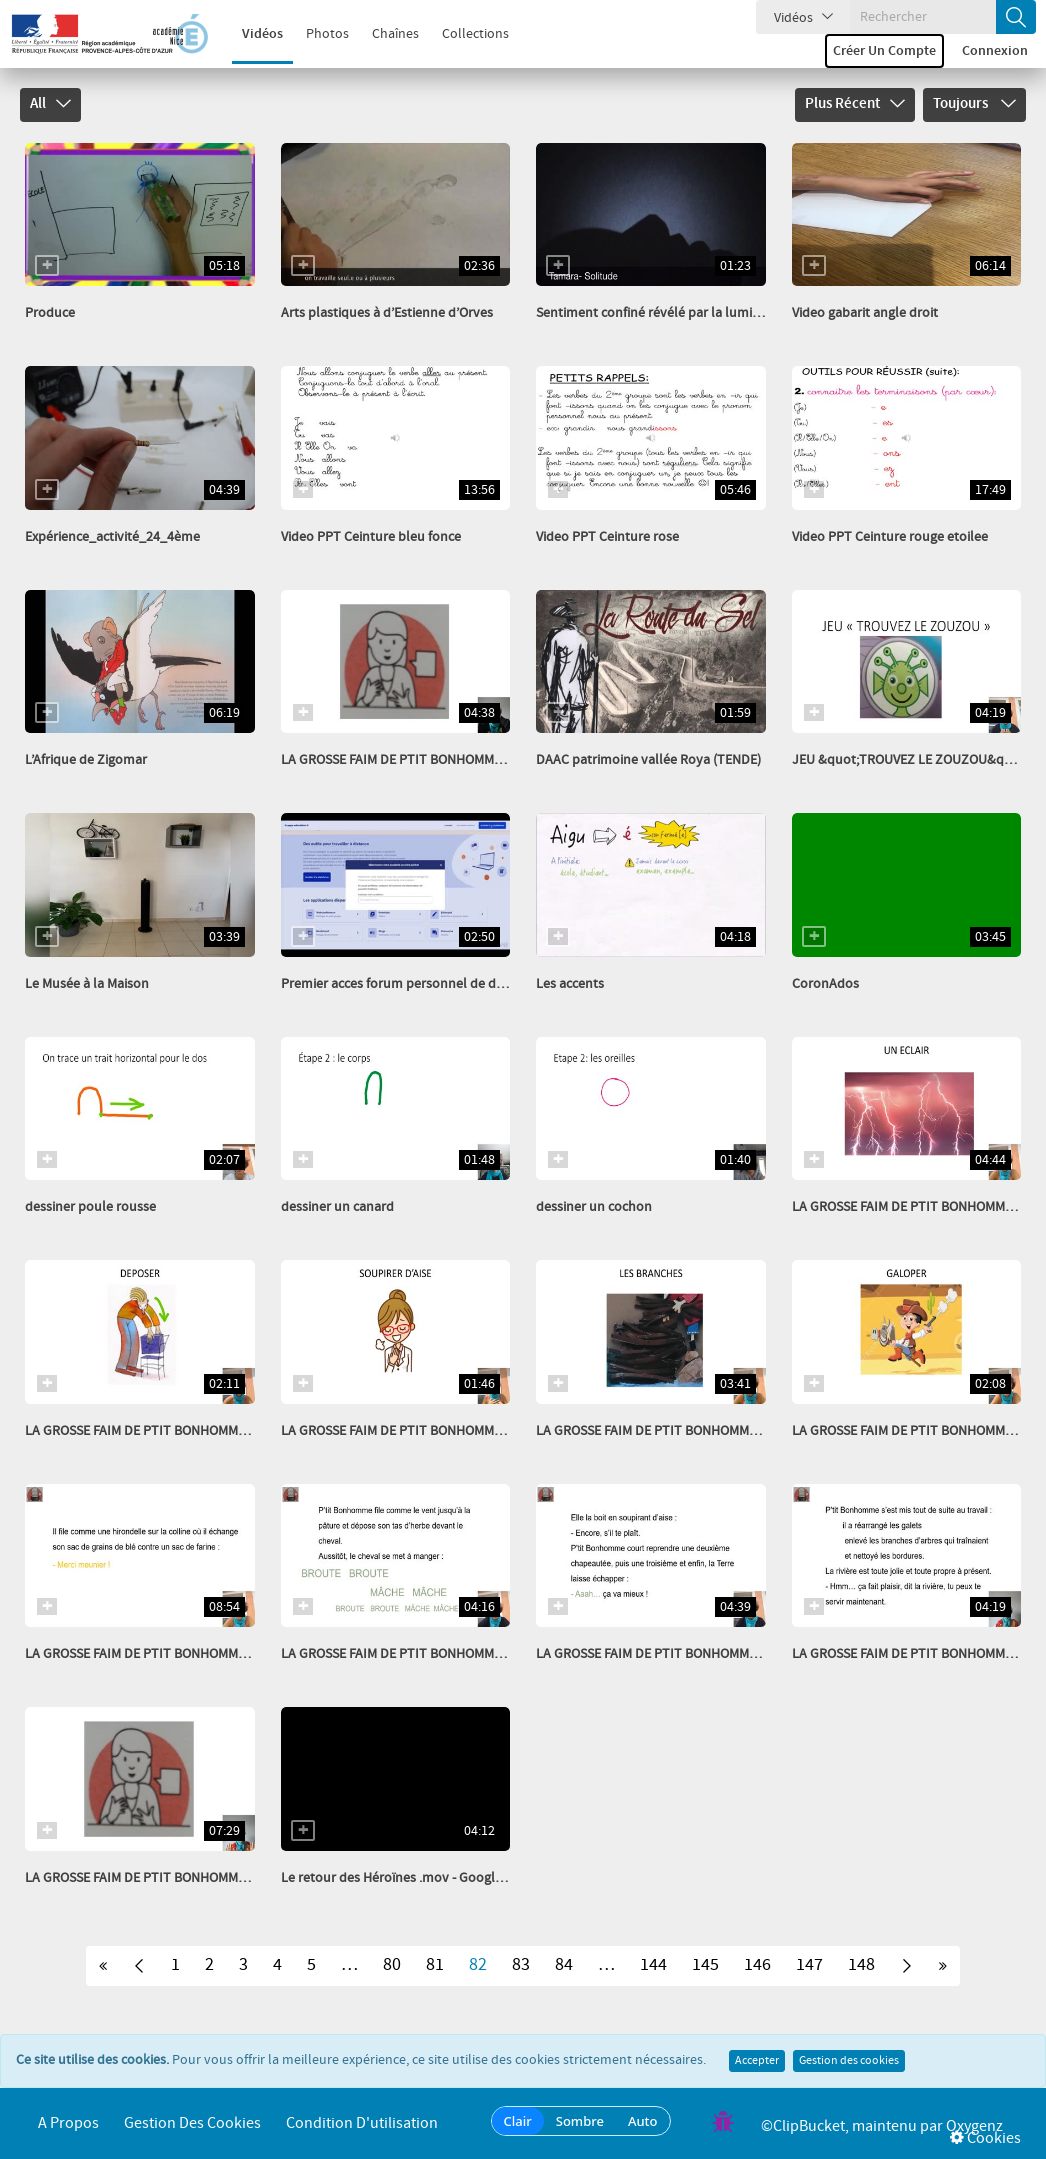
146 (757, 1965)
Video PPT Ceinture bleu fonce (371, 537)
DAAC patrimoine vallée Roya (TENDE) (648, 760)
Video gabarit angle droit (865, 313)
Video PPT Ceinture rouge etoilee (890, 537)
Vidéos (250, 34)
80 (392, 1965)
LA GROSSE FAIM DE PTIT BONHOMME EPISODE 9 (678, 1654)
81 (435, 1965)
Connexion (995, 51)
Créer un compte (884, 51)
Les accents (570, 984)
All (50, 104)
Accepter (757, 2061)
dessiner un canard (337, 1207)
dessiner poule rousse (90, 1207)
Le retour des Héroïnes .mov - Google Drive (408, 1878)
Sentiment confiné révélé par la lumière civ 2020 (678, 313)
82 (478, 1965)
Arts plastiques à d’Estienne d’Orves (387, 313)
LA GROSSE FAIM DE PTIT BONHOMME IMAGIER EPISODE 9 (449, 1431)
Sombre (580, 2121)
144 (653, 1965)
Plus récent (855, 104)
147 (809, 1965)
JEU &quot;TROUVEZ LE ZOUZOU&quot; (910, 760)
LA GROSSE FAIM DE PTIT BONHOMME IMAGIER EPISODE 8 (704, 1431)
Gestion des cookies (849, 2061)
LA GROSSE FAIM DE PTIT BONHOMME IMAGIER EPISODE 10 (197, 1431)
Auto (643, 2121)
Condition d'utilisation (362, 2123)
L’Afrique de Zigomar (86, 760)
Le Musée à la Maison (87, 984)
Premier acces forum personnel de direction (411, 984)
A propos (68, 2123)
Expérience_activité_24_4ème (112, 537)
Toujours (974, 104)
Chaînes (383, 34)
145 (705, 1965)
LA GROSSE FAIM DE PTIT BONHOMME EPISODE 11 (170, 1654)
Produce (50, 313)
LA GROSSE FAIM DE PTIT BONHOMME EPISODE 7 (167, 1878)
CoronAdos (825, 984)
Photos (315, 34)
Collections (463, 34)
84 (564, 1965)
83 (521, 1965)
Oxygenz (974, 2126)
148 (861, 1965)
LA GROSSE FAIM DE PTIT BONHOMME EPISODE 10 (426, 1654)
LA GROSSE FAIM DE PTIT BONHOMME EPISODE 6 (423, 760)
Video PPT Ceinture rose (607, 537)
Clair (518, 2121)
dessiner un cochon (594, 1207)
